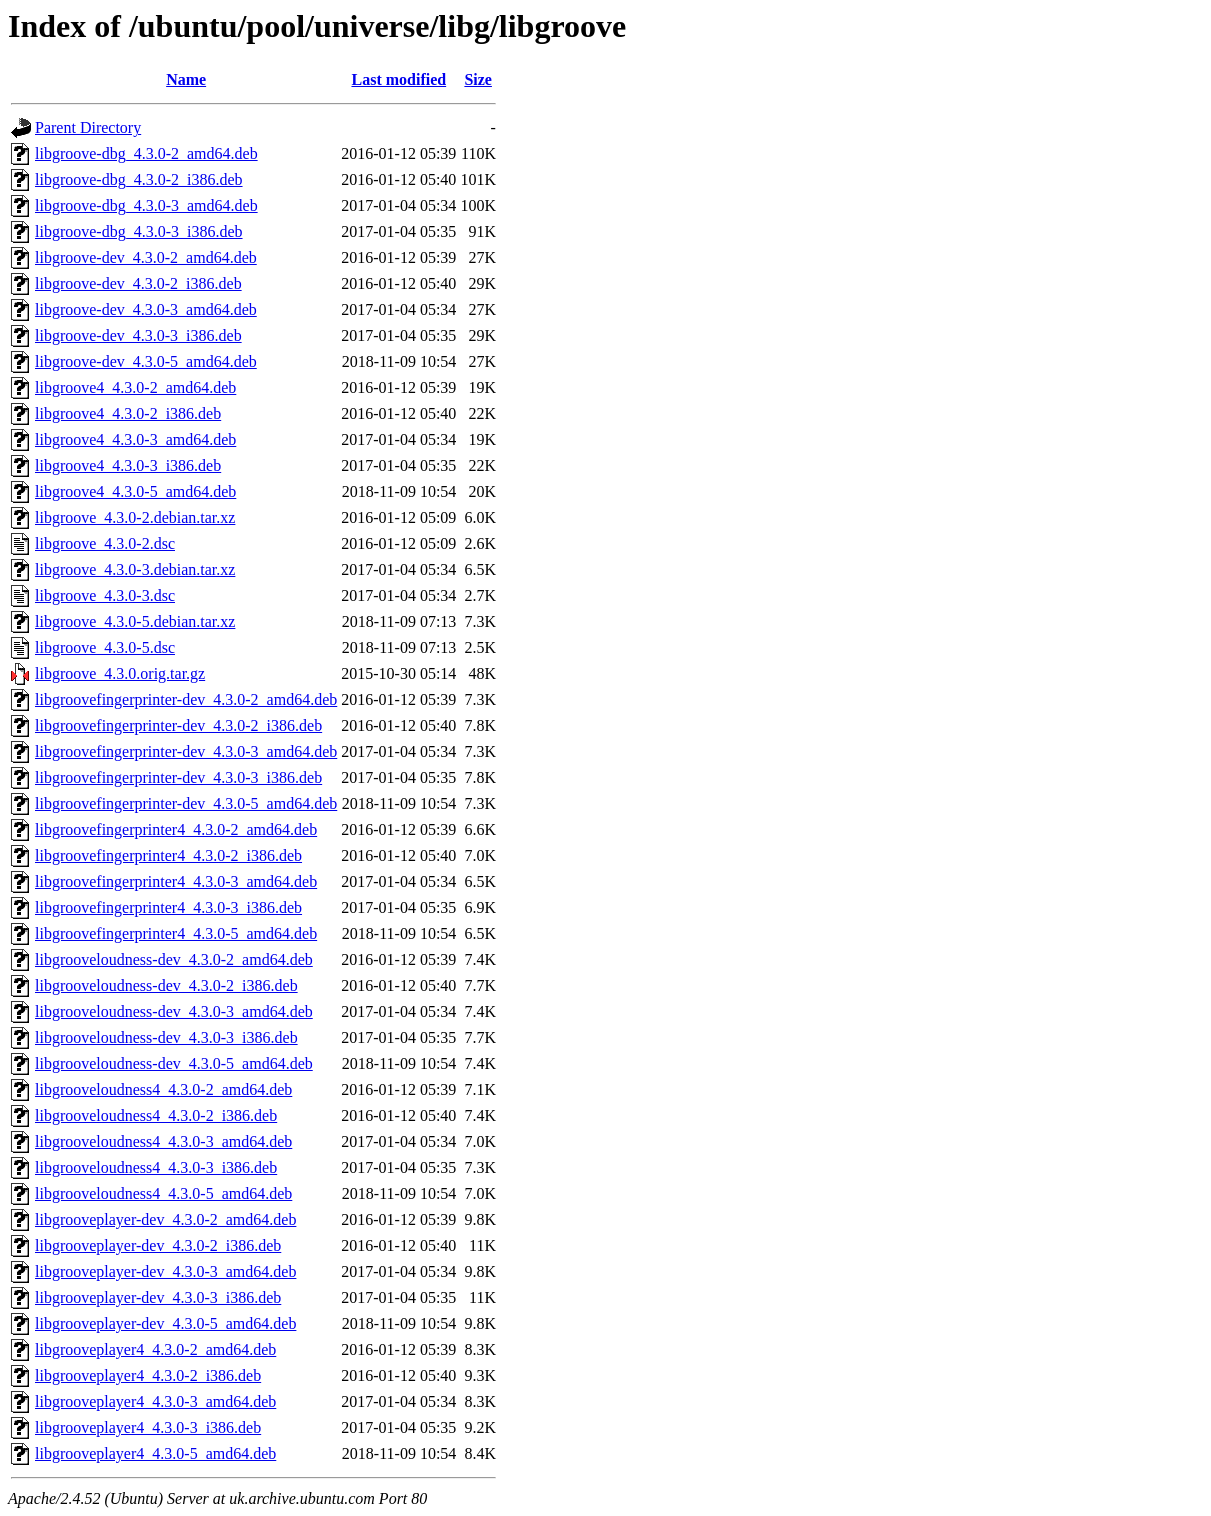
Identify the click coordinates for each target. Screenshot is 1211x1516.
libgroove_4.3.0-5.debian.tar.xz (135, 621)
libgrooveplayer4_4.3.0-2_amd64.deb (155, 1349)
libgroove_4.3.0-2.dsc (105, 543)
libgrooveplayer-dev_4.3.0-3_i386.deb (158, 1297)
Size (478, 79)
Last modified (398, 79)
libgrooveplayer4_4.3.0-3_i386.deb (148, 1427)
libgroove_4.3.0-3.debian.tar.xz (135, 569)
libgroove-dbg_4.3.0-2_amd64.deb (146, 153)
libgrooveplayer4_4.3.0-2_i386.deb (148, 1375)
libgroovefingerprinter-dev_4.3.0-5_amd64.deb (186, 803)
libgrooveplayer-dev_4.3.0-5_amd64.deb (165, 1323)
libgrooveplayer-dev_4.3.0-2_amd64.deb (165, 1219)
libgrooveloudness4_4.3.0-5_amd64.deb (163, 1193)
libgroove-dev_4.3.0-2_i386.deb (138, 283)
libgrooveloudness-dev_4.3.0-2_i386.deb (166, 985)
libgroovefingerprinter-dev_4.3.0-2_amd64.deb (186, 699)
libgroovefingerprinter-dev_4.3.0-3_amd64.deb (186, 751)
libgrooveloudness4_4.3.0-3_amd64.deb (163, 1141)
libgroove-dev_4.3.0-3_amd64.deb (146, 309)
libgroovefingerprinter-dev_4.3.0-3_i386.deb (178, 777)
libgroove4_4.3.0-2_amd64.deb (135, 387)
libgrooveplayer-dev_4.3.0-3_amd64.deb (165, 1271)
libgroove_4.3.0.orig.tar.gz (120, 673)
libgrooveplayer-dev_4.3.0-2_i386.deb (158, 1245)
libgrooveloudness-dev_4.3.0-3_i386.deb (166, 1037)
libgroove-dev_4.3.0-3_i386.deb (138, 335)
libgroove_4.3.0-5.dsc (105, 647)
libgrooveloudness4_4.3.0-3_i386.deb (156, 1167)
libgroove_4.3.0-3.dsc (105, 595)
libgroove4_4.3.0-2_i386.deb (128, 413)
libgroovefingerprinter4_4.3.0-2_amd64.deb (176, 829)
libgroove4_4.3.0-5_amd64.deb (135, 491)
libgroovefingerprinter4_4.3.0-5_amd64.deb (176, 933)
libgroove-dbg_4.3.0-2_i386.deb (139, 179)
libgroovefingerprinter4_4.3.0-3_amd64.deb (176, 881)
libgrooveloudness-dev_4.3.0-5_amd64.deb (174, 1063)
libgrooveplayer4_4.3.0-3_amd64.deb (155, 1401)
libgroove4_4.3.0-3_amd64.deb (135, 439)
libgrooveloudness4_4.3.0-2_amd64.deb (163, 1089)
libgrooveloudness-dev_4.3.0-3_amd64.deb (174, 1011)
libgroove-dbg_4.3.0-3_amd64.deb (146, 205)
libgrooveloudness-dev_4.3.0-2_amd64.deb (174, 959)
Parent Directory (88, 127)
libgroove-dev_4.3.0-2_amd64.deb (146, 257)
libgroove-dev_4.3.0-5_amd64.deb (146, 361)
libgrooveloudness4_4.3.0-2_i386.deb (156, 1115)
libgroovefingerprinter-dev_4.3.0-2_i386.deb (178, 725)
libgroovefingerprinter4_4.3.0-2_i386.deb (168, 855)
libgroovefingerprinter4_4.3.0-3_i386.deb (168, 907)
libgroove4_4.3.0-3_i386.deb (128, 465)
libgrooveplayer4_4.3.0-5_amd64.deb (155, 1453)
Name (186, 79)
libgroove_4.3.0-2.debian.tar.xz (135, 517)
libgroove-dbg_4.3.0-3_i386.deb (139, 231)
